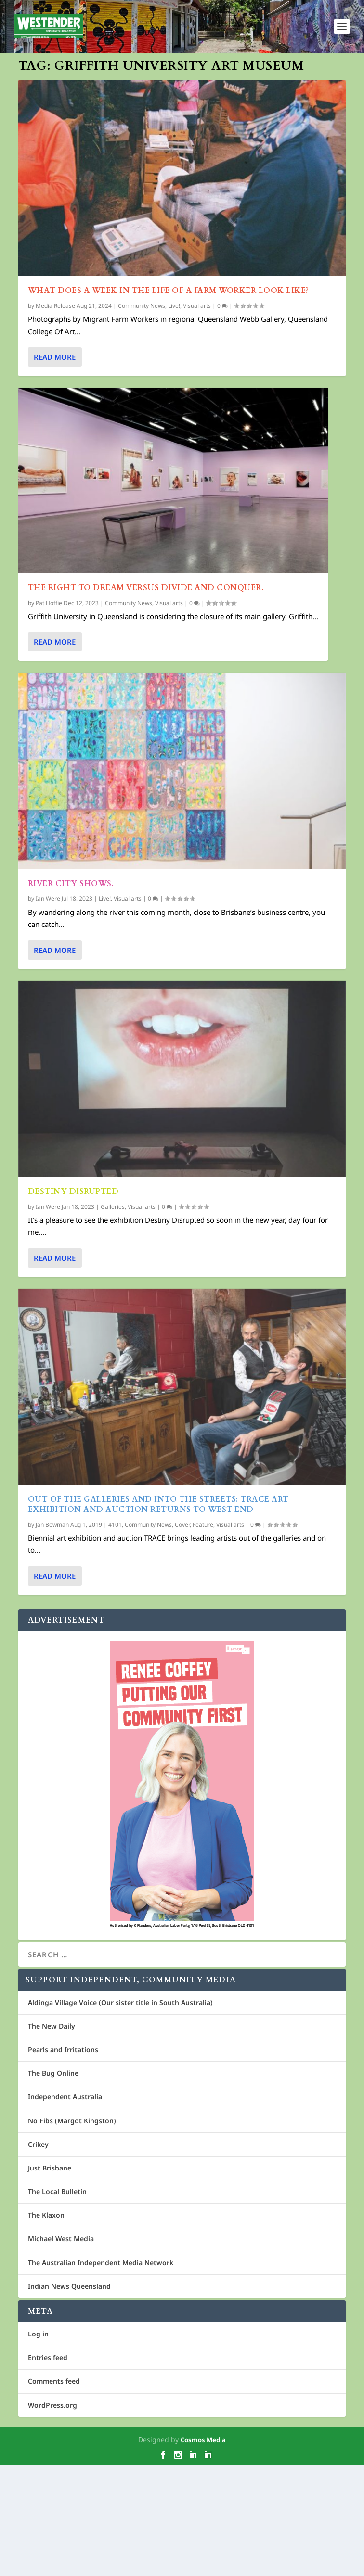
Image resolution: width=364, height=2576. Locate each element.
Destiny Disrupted (73, 1453)
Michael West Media (61, 2350)
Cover (182, 1918)
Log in (38, 2444)
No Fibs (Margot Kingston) (72, 2231)
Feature (203, 1918)
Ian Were (48, 1030)
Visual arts (197, 306)
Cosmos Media (203, 2551)
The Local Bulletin (57, 2302)
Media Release (55, 306)
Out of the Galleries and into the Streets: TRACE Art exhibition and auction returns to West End (158, 1897)
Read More (55, 357)
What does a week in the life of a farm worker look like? (168, 290)
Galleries (113, 1468)
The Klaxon (46, 2326)
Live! (174, 306)
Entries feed (47, 2468)
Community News (141, 306)
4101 (115, 1918)
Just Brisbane (49, 2279)
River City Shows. (71, 1014)
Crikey (38, 2255)
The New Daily (51, 2137)
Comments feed (54, 2492)
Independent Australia (65, 2207)
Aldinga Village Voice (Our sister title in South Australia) (120, 2113)
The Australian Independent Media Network (100, 2373)
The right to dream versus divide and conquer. (146, 588)
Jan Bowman (52, 1918)
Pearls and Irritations (63, 2160)
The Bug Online (53, 2184)
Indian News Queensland (69, 2397)
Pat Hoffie (49, 603)
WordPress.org (52, 2516)
